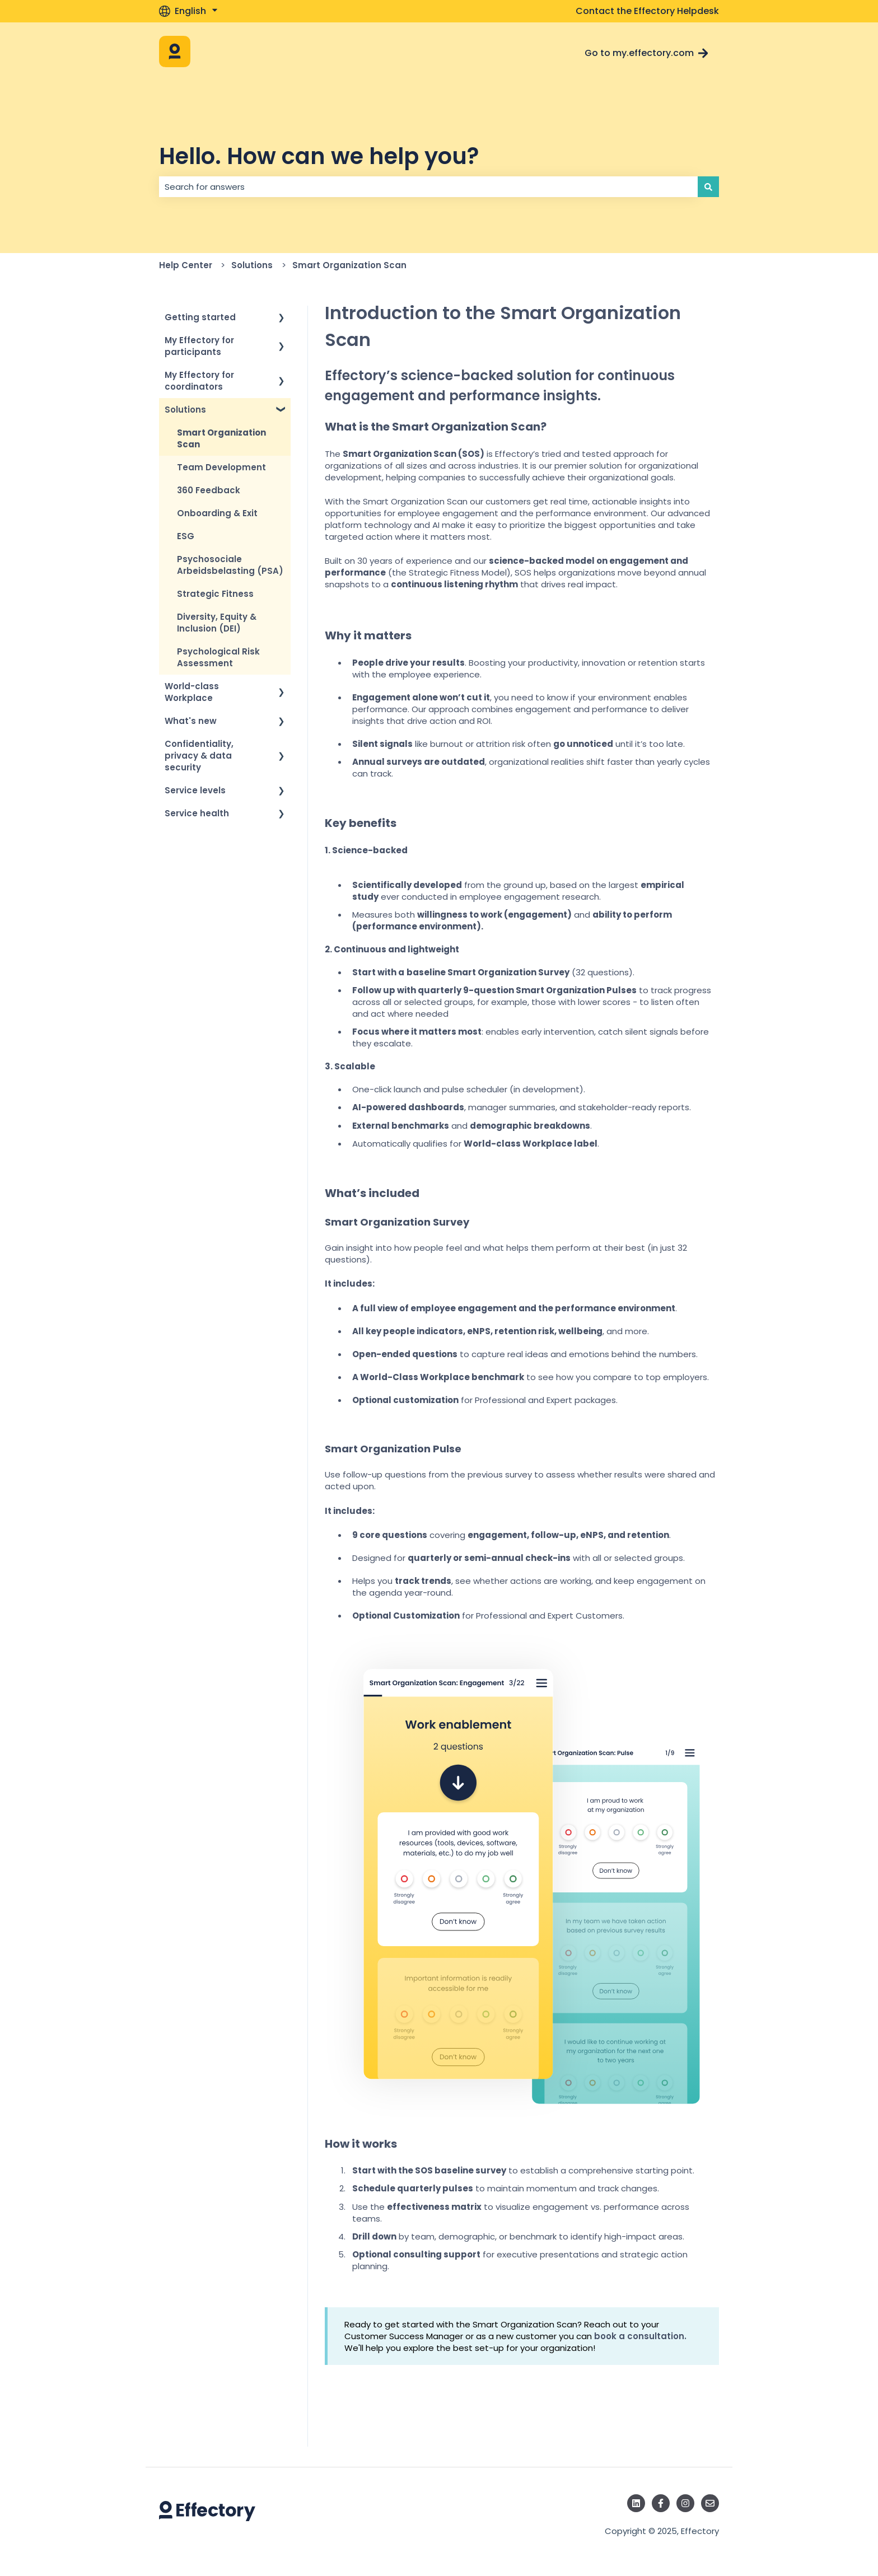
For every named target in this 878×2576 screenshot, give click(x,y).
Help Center (185, 265)
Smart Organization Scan (349, 265)
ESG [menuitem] (185, 536)
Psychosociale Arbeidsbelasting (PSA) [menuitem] (230, 565)
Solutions (252, 265)
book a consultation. (640, 2336)
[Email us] (710, 2503)
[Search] (708, 186)
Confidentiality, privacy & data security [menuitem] (199, 755)
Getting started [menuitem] (200, 317)
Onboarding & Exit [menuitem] (217, 513)
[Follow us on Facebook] (661, 2503)
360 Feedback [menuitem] (208, 490)
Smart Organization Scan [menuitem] (221, 438)
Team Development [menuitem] (221, 467)
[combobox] (428, 186)
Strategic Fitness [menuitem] (215, 594)
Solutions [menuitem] (185, 409)
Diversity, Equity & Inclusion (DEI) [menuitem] (216, 622)
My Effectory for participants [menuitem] (199, 346)
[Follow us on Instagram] (685, 2503)
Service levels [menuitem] (195, 790)
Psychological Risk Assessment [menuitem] (218, 657)
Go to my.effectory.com (646, 52)
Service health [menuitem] (197, 813)
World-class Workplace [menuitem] (192, 692)
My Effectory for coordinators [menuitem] (199, 380)
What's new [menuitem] (191, 721)
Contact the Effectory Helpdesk (647, 11)
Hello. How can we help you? (319, 156)
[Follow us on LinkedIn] (636, 2503)
